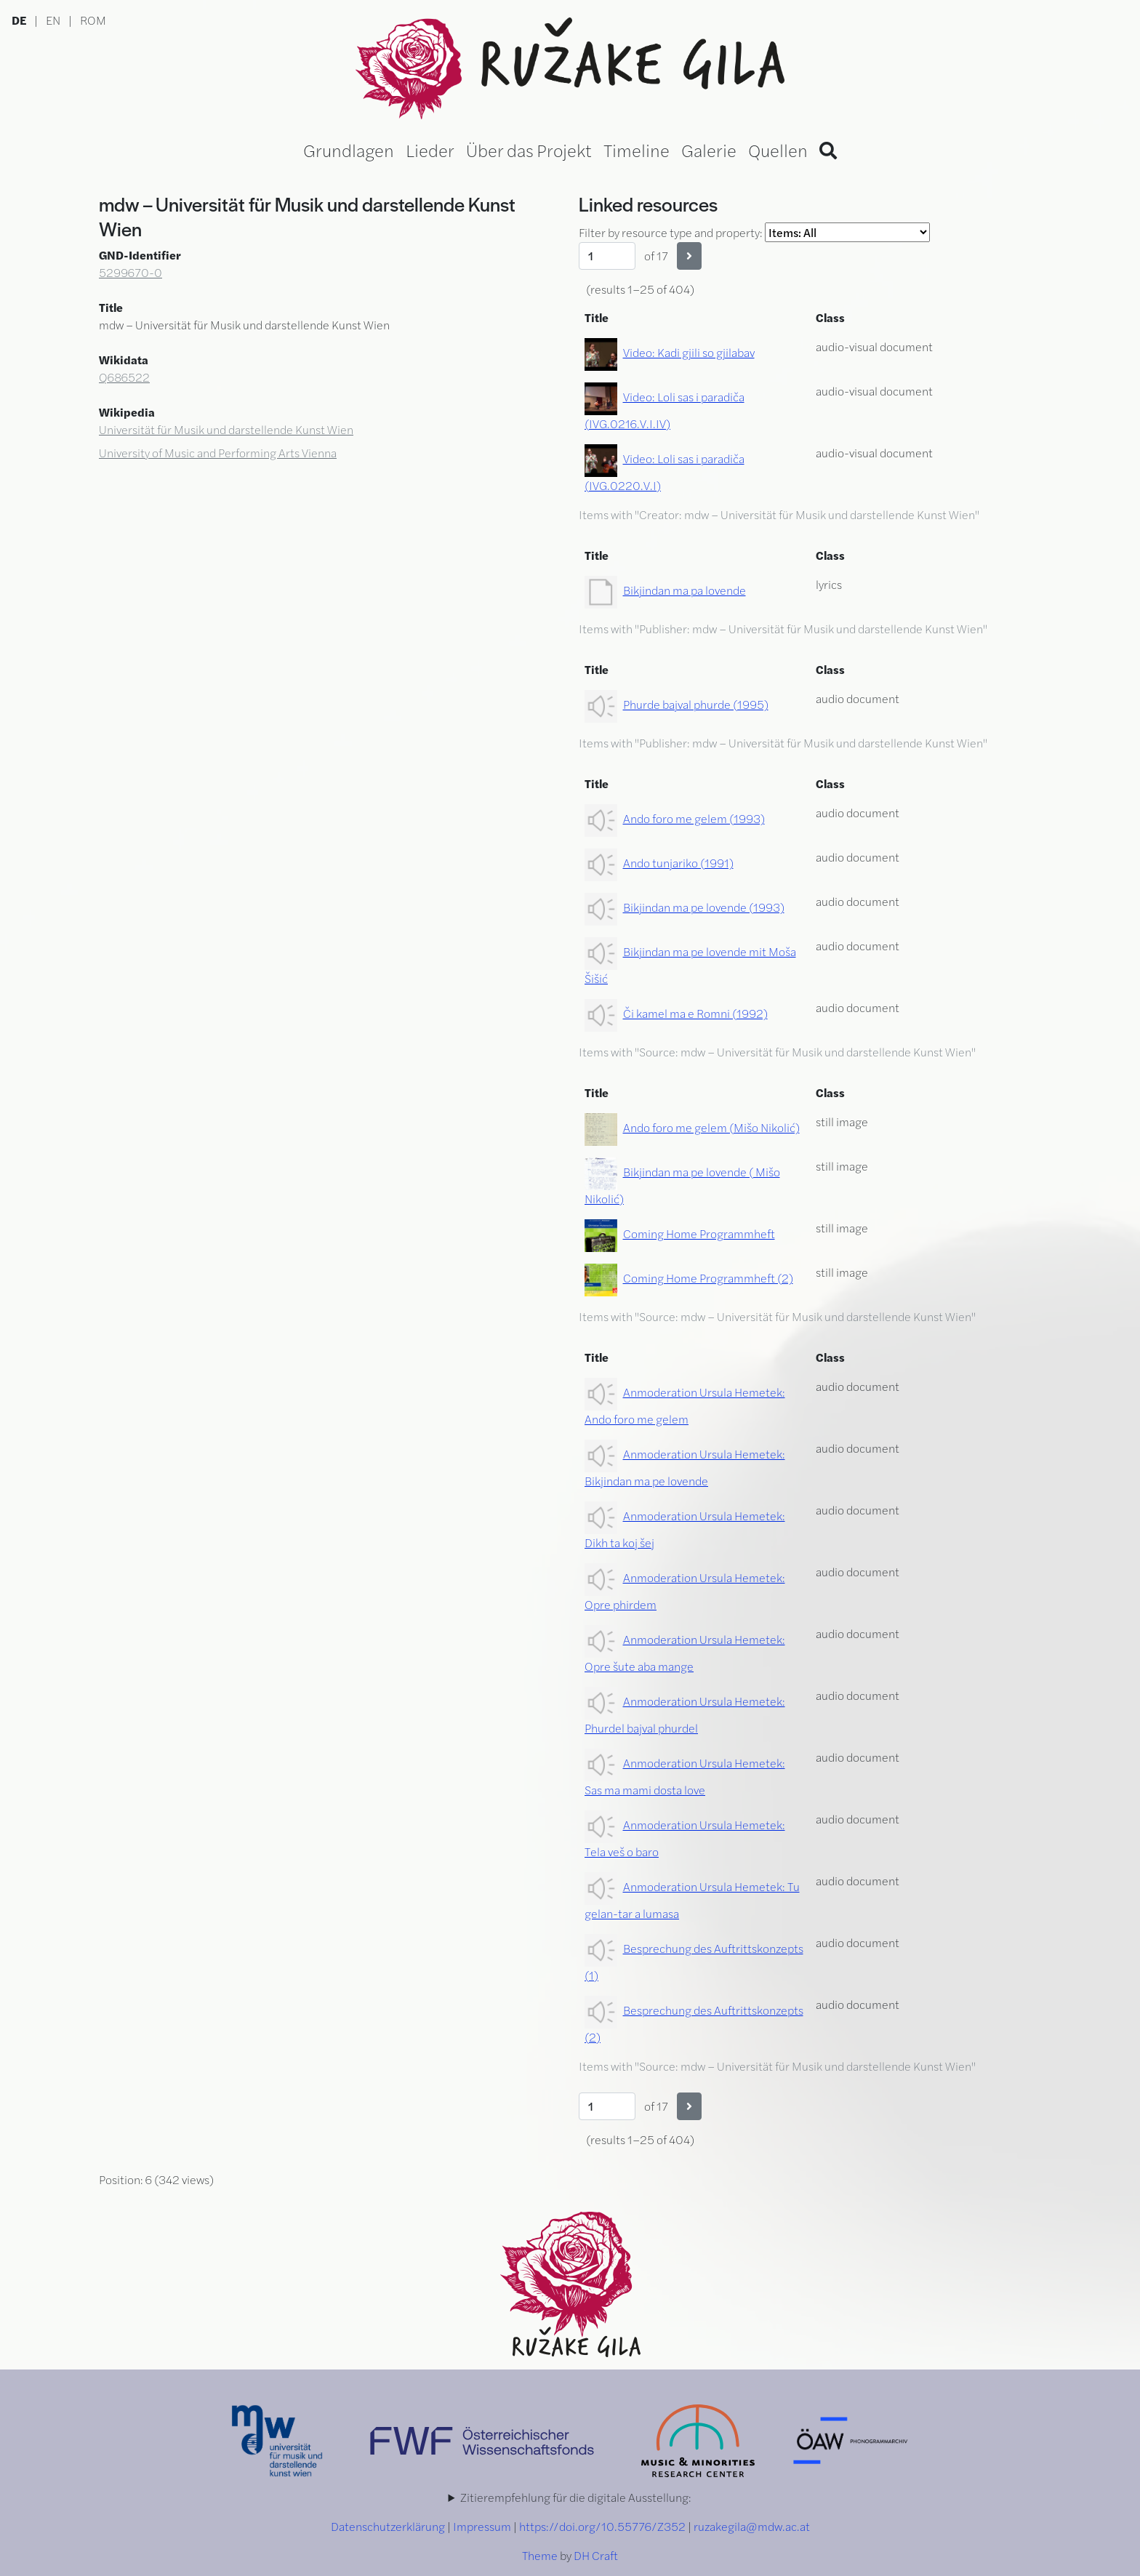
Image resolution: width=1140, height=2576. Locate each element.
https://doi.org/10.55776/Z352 (602, 2526)
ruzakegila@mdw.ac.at (752, 2526)
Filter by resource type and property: (754, 232)
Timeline (636, 149)
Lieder (430, 149)
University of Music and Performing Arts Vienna (218, 452)
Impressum (482, 2526)
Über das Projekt (529, 149)
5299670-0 (130, 272)
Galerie (708, 149)
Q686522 (124, 377)
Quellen (778, 149)
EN (53, 20)
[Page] (607, 256)
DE (19, 20)
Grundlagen (348, 149)
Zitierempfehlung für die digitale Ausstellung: (575, 2497)
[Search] (828, 150)
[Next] (689, 256)
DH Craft (596, 2555)
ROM (93, 20)
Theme (540, 2555)
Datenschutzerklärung (388, 2526)
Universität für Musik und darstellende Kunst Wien (226, 429)
